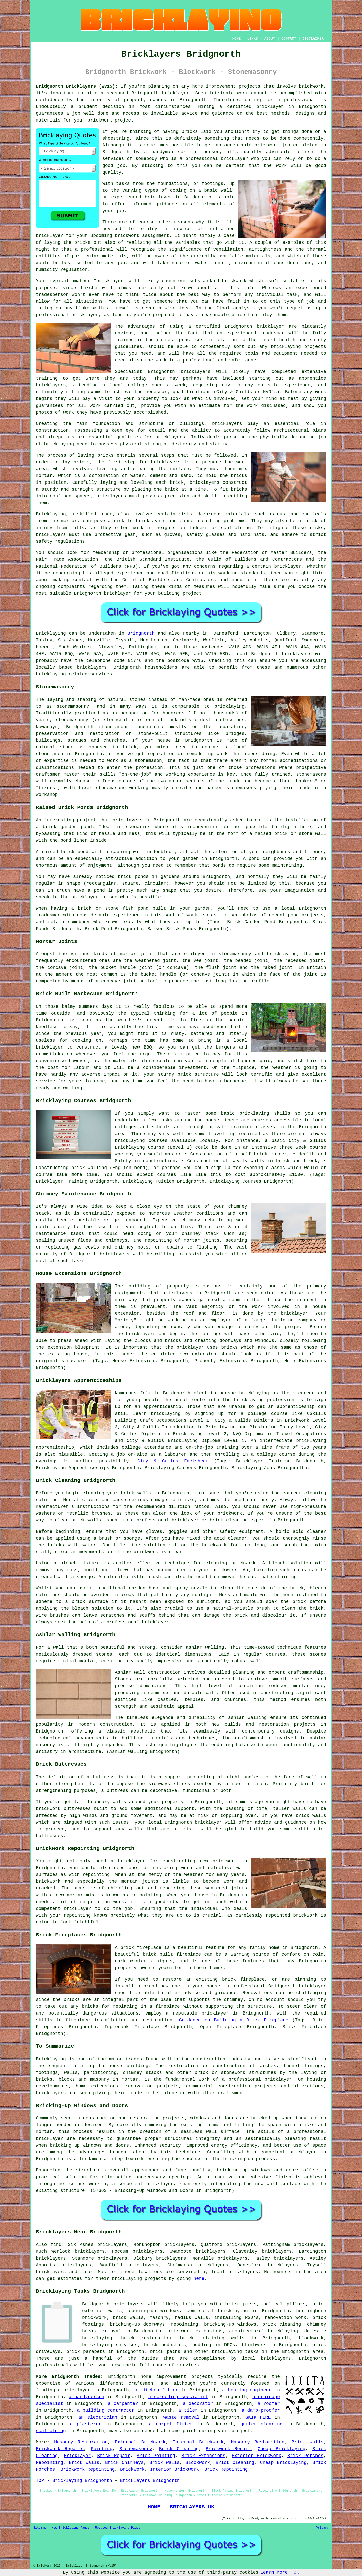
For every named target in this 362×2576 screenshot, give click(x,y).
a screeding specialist (178, 2396)
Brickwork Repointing (87, 2469)
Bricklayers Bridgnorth (150, 2480)
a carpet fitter (171, 2424)
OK (296, 2572)
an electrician (97, 2417)
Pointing (101, 2448)
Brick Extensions (203, 2455)
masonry (159, 2317)
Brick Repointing (226, 2469)
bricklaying (127, 2278)
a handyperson (86, 2396)
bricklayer (175, 93)
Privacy (322, 2528)
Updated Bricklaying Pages (117, 2528)
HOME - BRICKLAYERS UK (181, 2507)
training (47, 378)
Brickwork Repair (228, 2448)
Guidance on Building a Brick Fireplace (233, 2020)
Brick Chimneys (124, 2462)
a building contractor (105, 2410)
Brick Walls (307, 2442)
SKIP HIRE (258, 2417)
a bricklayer (74, 2390)
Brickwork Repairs (60, 2448)
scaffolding (51, 2430)
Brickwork (132, 2469)
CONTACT (288, 39)
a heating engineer (247, 2390)
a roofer (269, 2403)
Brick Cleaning (179, 2448)
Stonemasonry (135, 2448)
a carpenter (123, 2403)
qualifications (192, 391)
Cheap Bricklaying (281, 2448)
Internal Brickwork (198, 2442)
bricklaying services (110, 2344)
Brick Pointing (156, 2455)
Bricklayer (77, 2455)
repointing (96, 1874)
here (199, 2278)
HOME (236, 39)
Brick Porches (305, 2455)
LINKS (252, 39)
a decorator (198, 2403)
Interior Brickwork (174, 2469)
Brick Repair (113, 2455)
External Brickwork (140, 2442)
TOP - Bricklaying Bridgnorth (74, 2480)
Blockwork (198, 2462)
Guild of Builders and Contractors (169, 579)
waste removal (181, 2417)
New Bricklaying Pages (70, 2528)
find (56, 2244)
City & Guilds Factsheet (172, 1461)
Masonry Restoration (81, 2442)
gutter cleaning (261, 2424)
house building (129, 2065)
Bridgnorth (141, 633)
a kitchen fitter (156, 2390)
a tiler (188, 2410)
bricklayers (227, 423)
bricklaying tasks (235, 2351)
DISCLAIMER (313, 39)
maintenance (51, 1233)
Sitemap (39, 2528)
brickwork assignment (142, 235)
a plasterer (85, 2424)
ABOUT (269, 39)
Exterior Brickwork (256, 2455)
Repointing (49, 2462)
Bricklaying (51, 633)
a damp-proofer (261, 2410)
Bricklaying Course (139, 1147)
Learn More (274, 2572)
